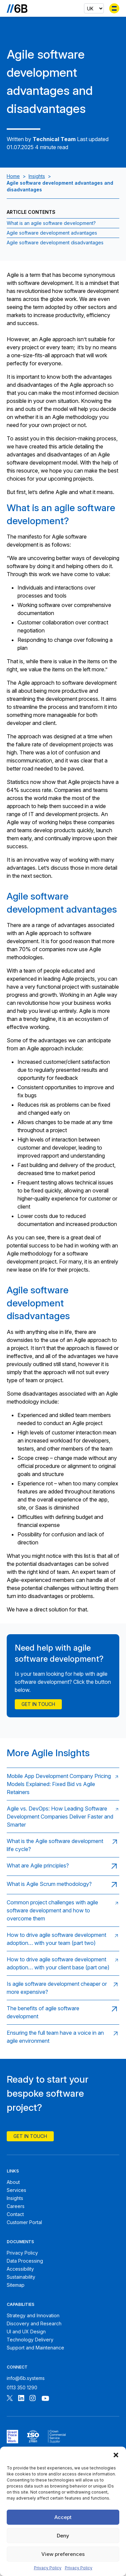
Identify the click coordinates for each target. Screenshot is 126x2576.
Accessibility (20, 2269)
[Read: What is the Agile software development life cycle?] (63, 1845)
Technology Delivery (30, 2339)
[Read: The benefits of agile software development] (63, 2012)
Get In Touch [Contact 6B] (30, 2136)
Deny (63, 2535)
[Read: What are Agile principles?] (63, 1866)
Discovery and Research (34, 2323)
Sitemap (16, 2285)
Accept (63, 2517)
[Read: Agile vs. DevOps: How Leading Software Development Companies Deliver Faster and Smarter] (63, 1816)
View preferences (63, 2554)
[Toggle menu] (114, 8)
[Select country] (94, 8)
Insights (37, 176)
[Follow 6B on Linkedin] (21, 2399)
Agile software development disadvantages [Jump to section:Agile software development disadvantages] (55, 242)
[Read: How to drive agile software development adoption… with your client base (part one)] (63, 1963)
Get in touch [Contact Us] (38, 1704)
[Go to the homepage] (17, 8)
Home (13, 176)
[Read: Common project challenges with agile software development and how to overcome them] (63, 1910)
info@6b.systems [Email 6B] (26, 2378)
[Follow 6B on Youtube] (45, 2399)
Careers (16, 2206)
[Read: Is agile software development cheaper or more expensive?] (63, 1987)
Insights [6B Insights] (15, 2198)
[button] (116, 2455)
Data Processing (25, 2261)
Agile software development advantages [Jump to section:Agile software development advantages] (52, 233)
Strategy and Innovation (33, 2315)
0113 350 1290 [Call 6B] (22, 2387)
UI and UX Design (26, 2331)
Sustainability (21, 2277)
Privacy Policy (47, 2567)
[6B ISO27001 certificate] (33, 2436)
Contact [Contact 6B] (15, 2214)
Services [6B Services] (16, 2190)
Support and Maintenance (35, 2347)
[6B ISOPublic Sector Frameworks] (57, 2436)
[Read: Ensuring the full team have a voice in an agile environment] (63, 2036)
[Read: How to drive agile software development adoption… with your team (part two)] (63, 1938)
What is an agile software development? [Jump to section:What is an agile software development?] (51, 223)
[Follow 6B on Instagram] (33, 2399)
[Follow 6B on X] (10, 2399)
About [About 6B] (13, 2182)
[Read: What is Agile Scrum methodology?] (63, 1885)
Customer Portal (24, 2222)
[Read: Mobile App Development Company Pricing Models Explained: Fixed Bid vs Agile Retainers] (63, 1784)
